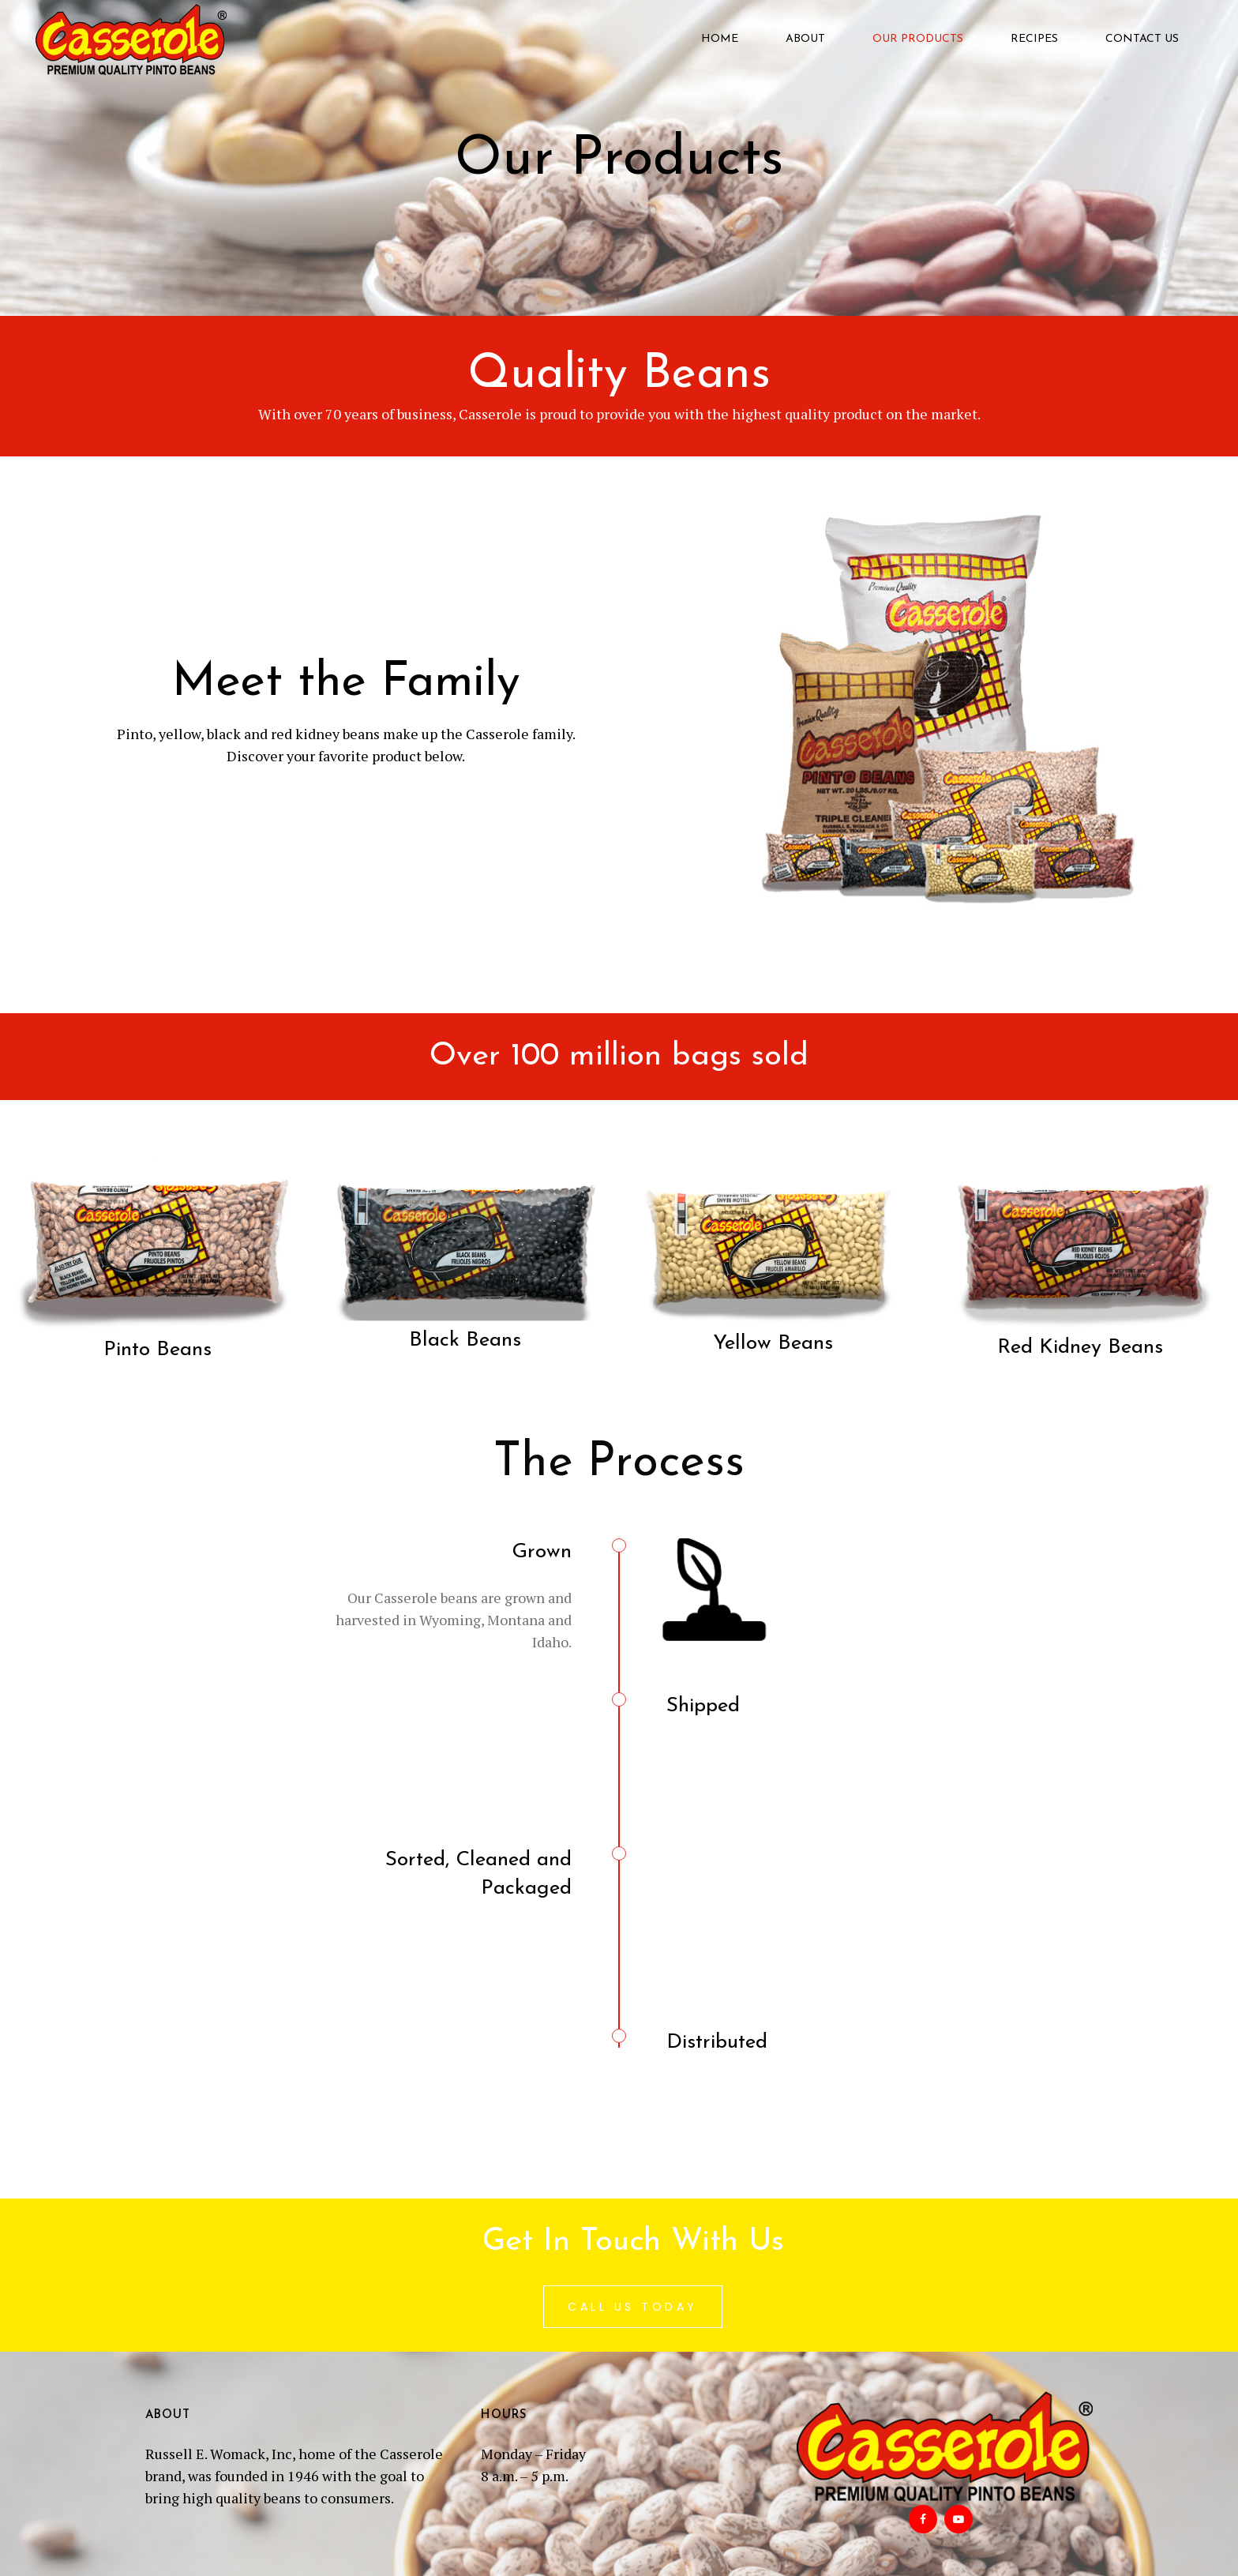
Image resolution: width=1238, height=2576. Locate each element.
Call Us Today (633, 2307)
